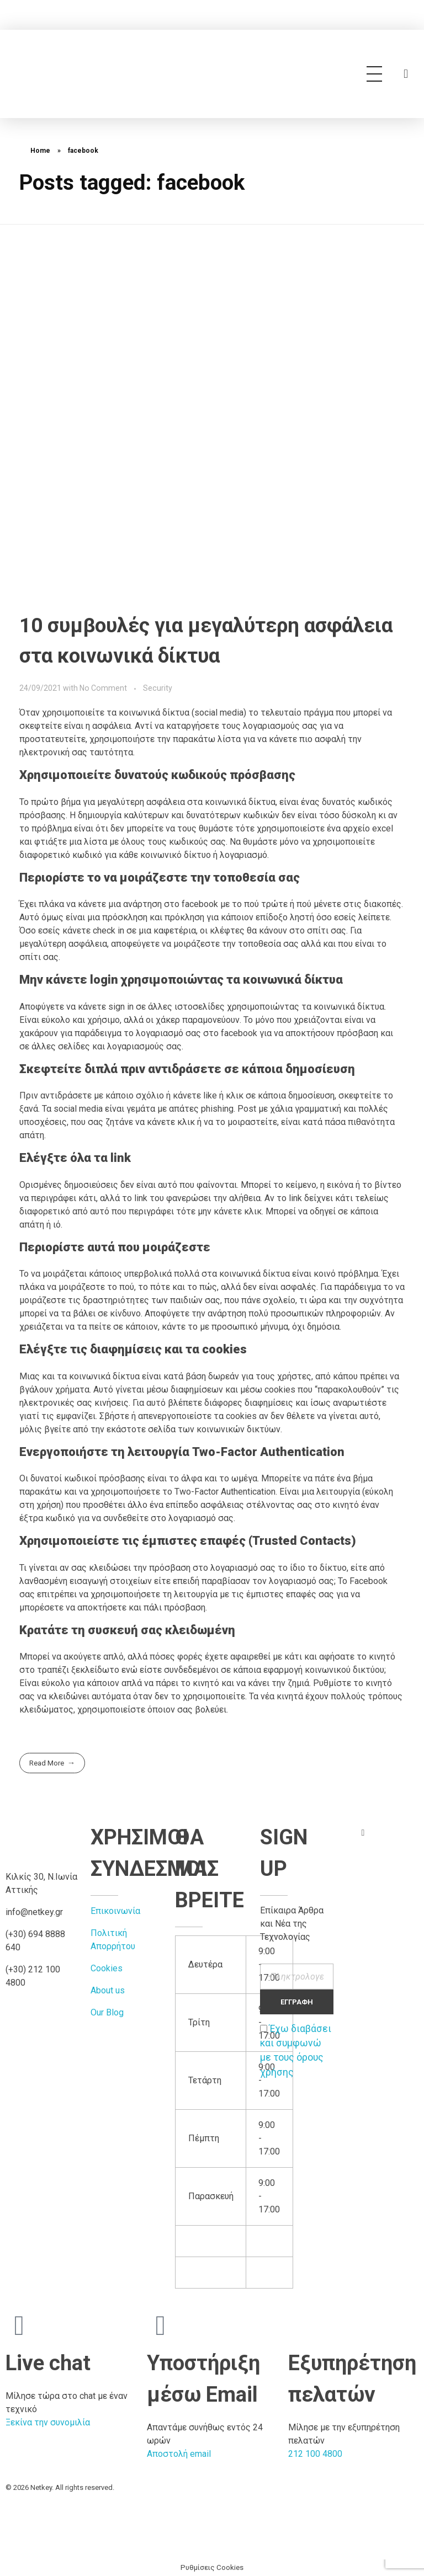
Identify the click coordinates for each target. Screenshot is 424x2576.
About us (108, 1990)
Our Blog (107, 2012)
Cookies (107, 1968)
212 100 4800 (315, 2454)
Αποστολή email (179, 2454)
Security (157, 688)
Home (40, 150)
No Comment (103, 688)
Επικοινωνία (115, 1911)
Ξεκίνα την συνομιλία (48, 2422)
